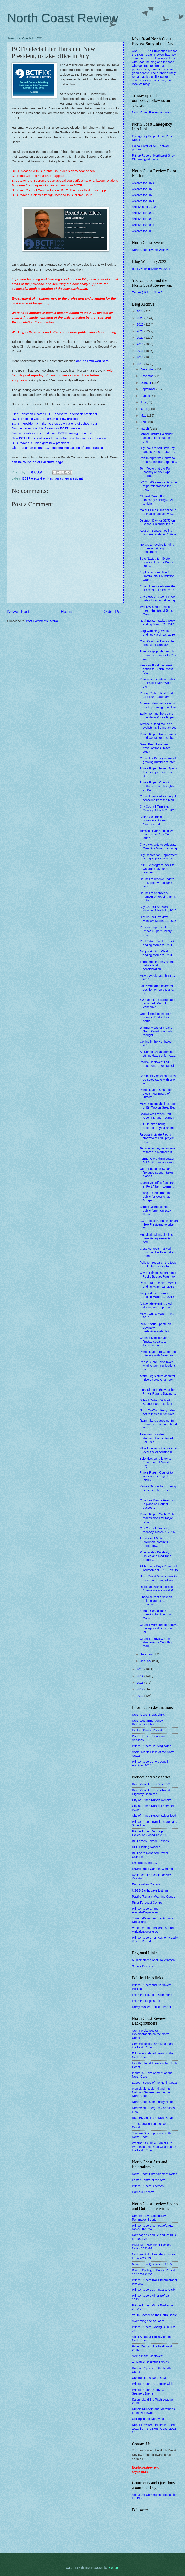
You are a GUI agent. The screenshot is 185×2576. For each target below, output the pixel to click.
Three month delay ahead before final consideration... (157, 965)
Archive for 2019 (143, 213)
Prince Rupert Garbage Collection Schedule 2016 (149, 1833)
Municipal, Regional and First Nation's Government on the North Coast (151, 2092)
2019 (140, 344)
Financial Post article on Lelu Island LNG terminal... (156, 1600)
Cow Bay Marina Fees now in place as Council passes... (158, 1504)
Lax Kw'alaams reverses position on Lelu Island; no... (157, 989)
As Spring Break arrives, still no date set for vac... (158, 1053)
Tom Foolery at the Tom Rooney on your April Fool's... (156, 472)
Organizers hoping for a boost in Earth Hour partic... (156, 1017)
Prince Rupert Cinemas (148, 2186)
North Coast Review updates (151, 112)
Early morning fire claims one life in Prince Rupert (157, 715)
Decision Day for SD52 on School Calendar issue (157, 522)
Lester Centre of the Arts (148, 2180)
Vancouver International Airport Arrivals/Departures (153, 1929)
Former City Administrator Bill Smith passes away (157, 1160)
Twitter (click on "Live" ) (148, 292)
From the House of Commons (152, 1994)
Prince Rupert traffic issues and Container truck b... (158, 736)
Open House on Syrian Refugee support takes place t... (157, 1172)
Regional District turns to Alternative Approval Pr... (158, 1588)
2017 (140, 357)
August (145, 395)
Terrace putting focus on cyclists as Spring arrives (158, 725)
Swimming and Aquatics (148, 2321)
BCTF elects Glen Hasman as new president (52, 478)
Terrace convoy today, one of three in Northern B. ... (158, 1150)
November (147, 376)
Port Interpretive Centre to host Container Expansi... (158, 460)
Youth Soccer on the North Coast (154, 2315)
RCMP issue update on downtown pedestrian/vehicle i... (155, 1327)
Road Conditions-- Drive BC (151, 1784)
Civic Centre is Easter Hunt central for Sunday (158, 643)
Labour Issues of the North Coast (154, 2082)
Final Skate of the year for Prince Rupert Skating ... (158, 1391)
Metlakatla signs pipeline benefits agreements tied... (156, 1238)
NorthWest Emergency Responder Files (147, 1722)
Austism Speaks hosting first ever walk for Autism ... (158, 534)
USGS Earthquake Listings (150, 1890)
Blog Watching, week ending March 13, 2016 (157, 1295)
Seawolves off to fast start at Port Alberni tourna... (157, 1184)
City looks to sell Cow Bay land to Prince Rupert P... (158, 449)
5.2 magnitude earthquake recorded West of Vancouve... (157, 1003)
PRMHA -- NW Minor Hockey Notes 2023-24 (151, 2246)
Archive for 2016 (143, 231)
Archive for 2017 (143, 225)
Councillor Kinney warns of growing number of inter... (158, 760)
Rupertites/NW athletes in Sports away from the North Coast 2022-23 (154, 2428)
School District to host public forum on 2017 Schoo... (155, 1210)
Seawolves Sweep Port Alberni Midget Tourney (157, 1115)
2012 (140, 1689)
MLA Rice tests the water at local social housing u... (158, 1450)
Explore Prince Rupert (147, 1730)
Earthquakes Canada (146, 1884)
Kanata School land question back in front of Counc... (157, 1614)
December (147, 369)
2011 (140, 1695)
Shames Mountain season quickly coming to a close (158, 705)
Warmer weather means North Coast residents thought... (156, 1031)
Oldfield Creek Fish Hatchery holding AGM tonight (156, 500)
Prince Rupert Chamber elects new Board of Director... (156, 1093)
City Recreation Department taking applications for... (159, 856)
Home (66, 611)
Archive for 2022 (143, 195)
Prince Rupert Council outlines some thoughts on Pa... (157, 786)
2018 (140, 351)
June (144, 409)
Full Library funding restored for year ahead (157, 1126)
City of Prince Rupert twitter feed (154, 1815)
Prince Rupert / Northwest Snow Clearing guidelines (153, 157)
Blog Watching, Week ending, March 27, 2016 (157, 632)
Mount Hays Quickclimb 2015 (152, 2264)
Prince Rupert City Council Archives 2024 (150, 1763)
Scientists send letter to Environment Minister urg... (155, 1462)
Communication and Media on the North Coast (152, 2045)
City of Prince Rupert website (151, 1800)
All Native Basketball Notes (150, 2362)
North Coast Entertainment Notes (154, 2174)
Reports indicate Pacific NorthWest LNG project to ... (157, 1138)
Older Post (114, 611)
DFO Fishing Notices (146, 1847)
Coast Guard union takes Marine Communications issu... (158, 1365)
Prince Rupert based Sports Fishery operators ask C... (158, 772)
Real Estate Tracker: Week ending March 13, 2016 (158, 1284)
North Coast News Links (148, 1714)
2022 (140, 324)
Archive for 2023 (143, 189)
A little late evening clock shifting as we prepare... (157, 1305)
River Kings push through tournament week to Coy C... (158, 655)
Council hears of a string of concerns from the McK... (158, 798)
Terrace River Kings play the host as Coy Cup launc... (156, 834)
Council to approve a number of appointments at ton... (158, 896)
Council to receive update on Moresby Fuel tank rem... (157, 882)
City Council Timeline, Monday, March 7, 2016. (158, 1530)
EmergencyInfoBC (144, 1862)
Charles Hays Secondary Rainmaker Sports (149, 2217)
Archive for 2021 (143, 201)
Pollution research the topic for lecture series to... (158, 1264)
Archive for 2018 (143, 219)
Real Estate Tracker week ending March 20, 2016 (157, 943)
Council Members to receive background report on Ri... (159, 1628)
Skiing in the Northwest (147, 2356)
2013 (140, 1682)
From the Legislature (146, 2001)
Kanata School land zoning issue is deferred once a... (158, 1490)
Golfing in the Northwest (148, 2419)
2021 (140, 331)
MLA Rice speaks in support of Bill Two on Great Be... (159, 1105)
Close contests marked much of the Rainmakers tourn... (158, 1252)
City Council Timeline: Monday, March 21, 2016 (158, 808)
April (143, 422)
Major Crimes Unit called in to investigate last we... (158, 511)
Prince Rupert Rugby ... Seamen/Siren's (148, 2391)
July (143, 402)
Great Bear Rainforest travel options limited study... (155, 748)
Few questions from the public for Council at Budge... (155, 1196)
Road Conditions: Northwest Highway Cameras (151, 1792)
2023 (140, 318)
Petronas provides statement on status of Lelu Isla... (156, 1438)
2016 (140, 364)
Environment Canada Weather (152, 1869)
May (143, 415)
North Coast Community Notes (153, 2102)
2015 (140, 1669)
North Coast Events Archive (150, 250)
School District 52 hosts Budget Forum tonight (156, 1402)
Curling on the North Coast (150, 2377)
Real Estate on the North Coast (153, 2117)
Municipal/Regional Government (153, 1960)
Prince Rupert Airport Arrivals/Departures (146, 1910)
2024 (140, 311)
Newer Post (18, 611)
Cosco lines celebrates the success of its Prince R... (158, 588)
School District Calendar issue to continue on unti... (156, 437)
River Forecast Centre (147, 1902)
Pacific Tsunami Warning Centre (153, 1896)
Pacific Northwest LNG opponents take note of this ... (157, 1065)
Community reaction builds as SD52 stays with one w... (158, 1079)
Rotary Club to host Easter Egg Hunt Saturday (158, 695)
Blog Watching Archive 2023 (151, 268)
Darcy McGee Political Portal (151, 2007)
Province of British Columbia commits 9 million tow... (155, 1542)
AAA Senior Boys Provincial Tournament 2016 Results (159, 1568)
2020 (140, 337)
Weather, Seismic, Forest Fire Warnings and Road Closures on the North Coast (154, 2146)
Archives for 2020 (144, 206)
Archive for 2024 (143, 183)
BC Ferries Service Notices (150, 1841)
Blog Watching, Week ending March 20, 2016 (157, 953)
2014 (140, 1676)
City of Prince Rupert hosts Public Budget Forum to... (158, 1274)
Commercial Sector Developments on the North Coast (150, 2034)
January (146, 1661)
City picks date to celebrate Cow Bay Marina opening (158, 846)
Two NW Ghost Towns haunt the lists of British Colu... (157, 610)
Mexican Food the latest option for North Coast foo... (156, 669)
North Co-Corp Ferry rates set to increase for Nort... (158, 1412)
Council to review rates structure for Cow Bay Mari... (156, 1642)
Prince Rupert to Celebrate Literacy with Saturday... (158, 1353)
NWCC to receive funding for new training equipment (157, 548)
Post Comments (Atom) (42, 621)
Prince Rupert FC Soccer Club (152, 2383)
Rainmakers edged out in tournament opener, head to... (158, 1424)
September (148, 389)
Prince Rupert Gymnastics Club (153, 2289)
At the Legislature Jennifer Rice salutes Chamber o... (157, 1379)
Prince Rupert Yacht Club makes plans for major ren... (157, 1518)
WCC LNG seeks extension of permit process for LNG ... (158, 486)
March (145, 428)
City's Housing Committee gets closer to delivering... (159, 598)
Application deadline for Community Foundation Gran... (157, 576)
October (146, 382)
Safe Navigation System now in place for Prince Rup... (157, 562)
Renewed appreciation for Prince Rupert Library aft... (157, 931)
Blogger (113, 2567)
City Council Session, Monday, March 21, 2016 (158, 908)
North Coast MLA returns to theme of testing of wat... (158, 1578)
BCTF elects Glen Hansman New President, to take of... (159, 1224)
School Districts (142, 1966)
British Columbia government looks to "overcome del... (155, 820)
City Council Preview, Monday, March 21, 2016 (158, 918)
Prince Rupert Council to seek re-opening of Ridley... (156, 1476)
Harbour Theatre (143, 2192)
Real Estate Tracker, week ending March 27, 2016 (157, 622)
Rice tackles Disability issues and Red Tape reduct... (155, 1556)
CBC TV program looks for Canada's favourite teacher (157, 868)
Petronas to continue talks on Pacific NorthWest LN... (157, 683)
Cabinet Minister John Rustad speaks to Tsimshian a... (154, 1341)
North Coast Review (62, 18)
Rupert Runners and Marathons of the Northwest (153, 2410)
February (146, 1654)
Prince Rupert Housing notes (151, 1746)
